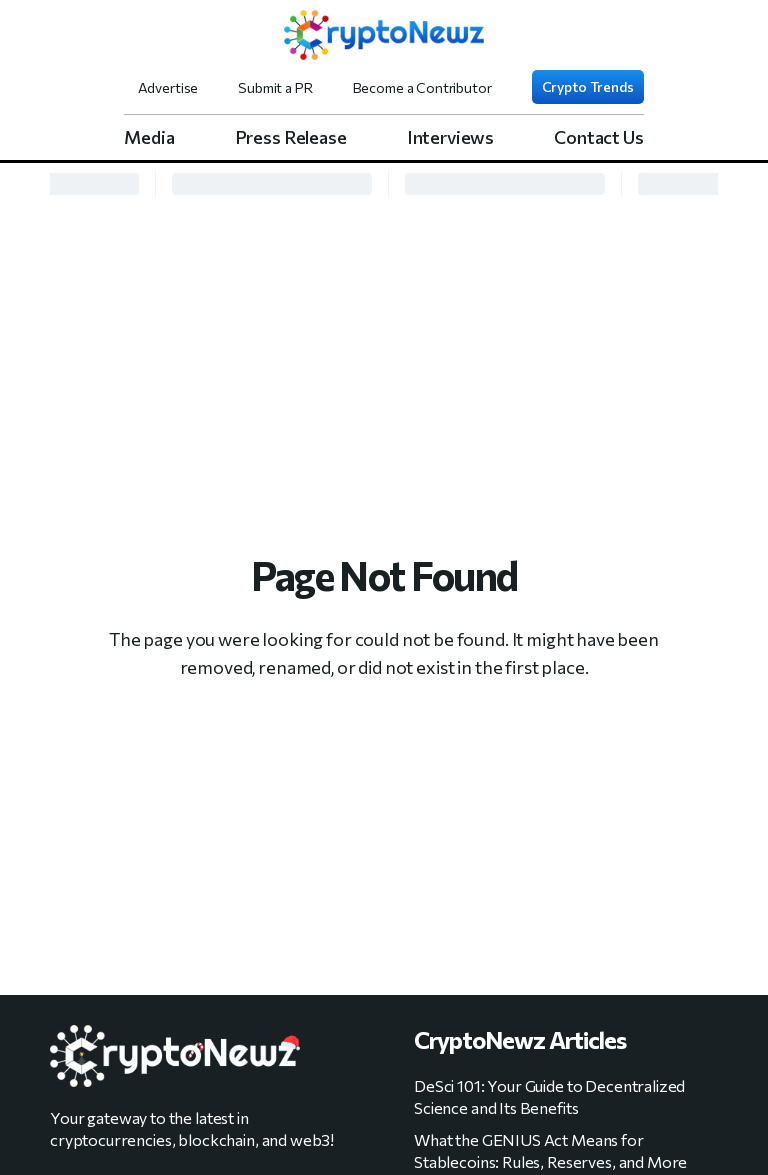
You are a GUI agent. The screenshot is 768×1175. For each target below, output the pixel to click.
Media (149, 137)
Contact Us (599, 137)
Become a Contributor (422, 87)
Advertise (168, 87)
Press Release (291, 137)
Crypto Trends (588, 86)
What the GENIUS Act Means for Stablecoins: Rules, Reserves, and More (550, 1150)
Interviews (451, 137)
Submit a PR (275, 87)
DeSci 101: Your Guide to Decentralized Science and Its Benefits (549, 1096)
